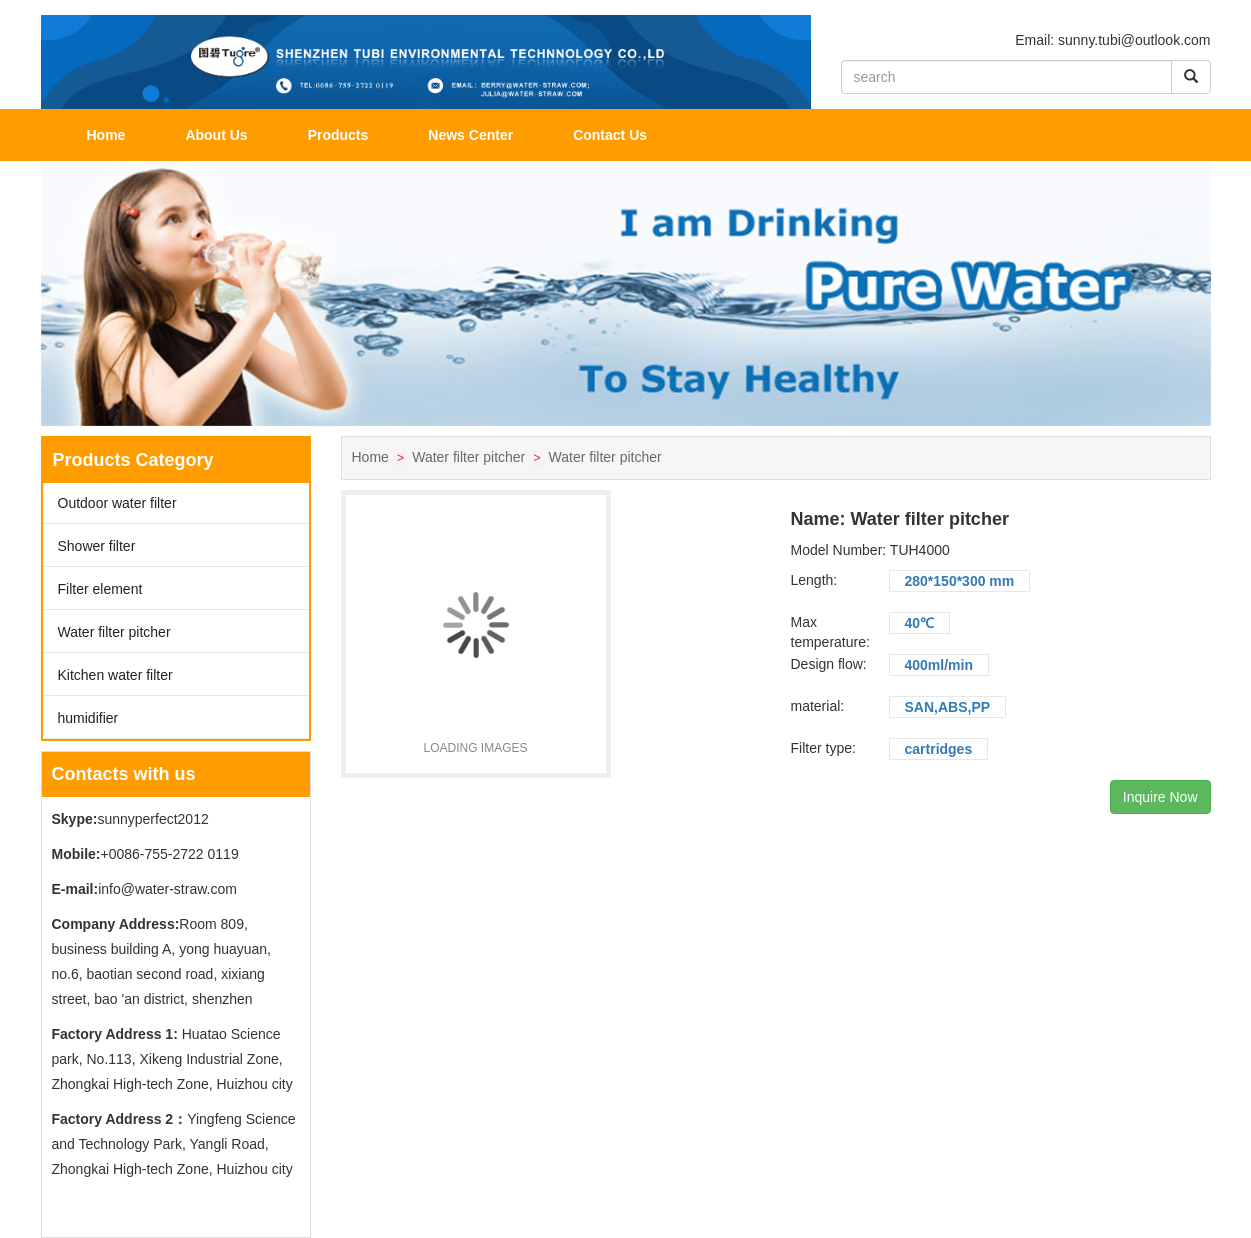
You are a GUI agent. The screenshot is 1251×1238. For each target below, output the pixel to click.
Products (338, 135)
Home (106, 135)
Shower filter (97, 546)
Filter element (100, 589)
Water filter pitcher (114, 632)
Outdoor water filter (117, 503)
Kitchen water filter (115, 675)
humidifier (88, 718)
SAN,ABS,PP (948, 707)
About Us (216, 135)
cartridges (939, 749)
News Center (470, 135)
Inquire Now (1160, 797)
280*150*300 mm (960, 581)
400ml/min (939, 665)
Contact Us (610, 135)
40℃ (920, 623)
